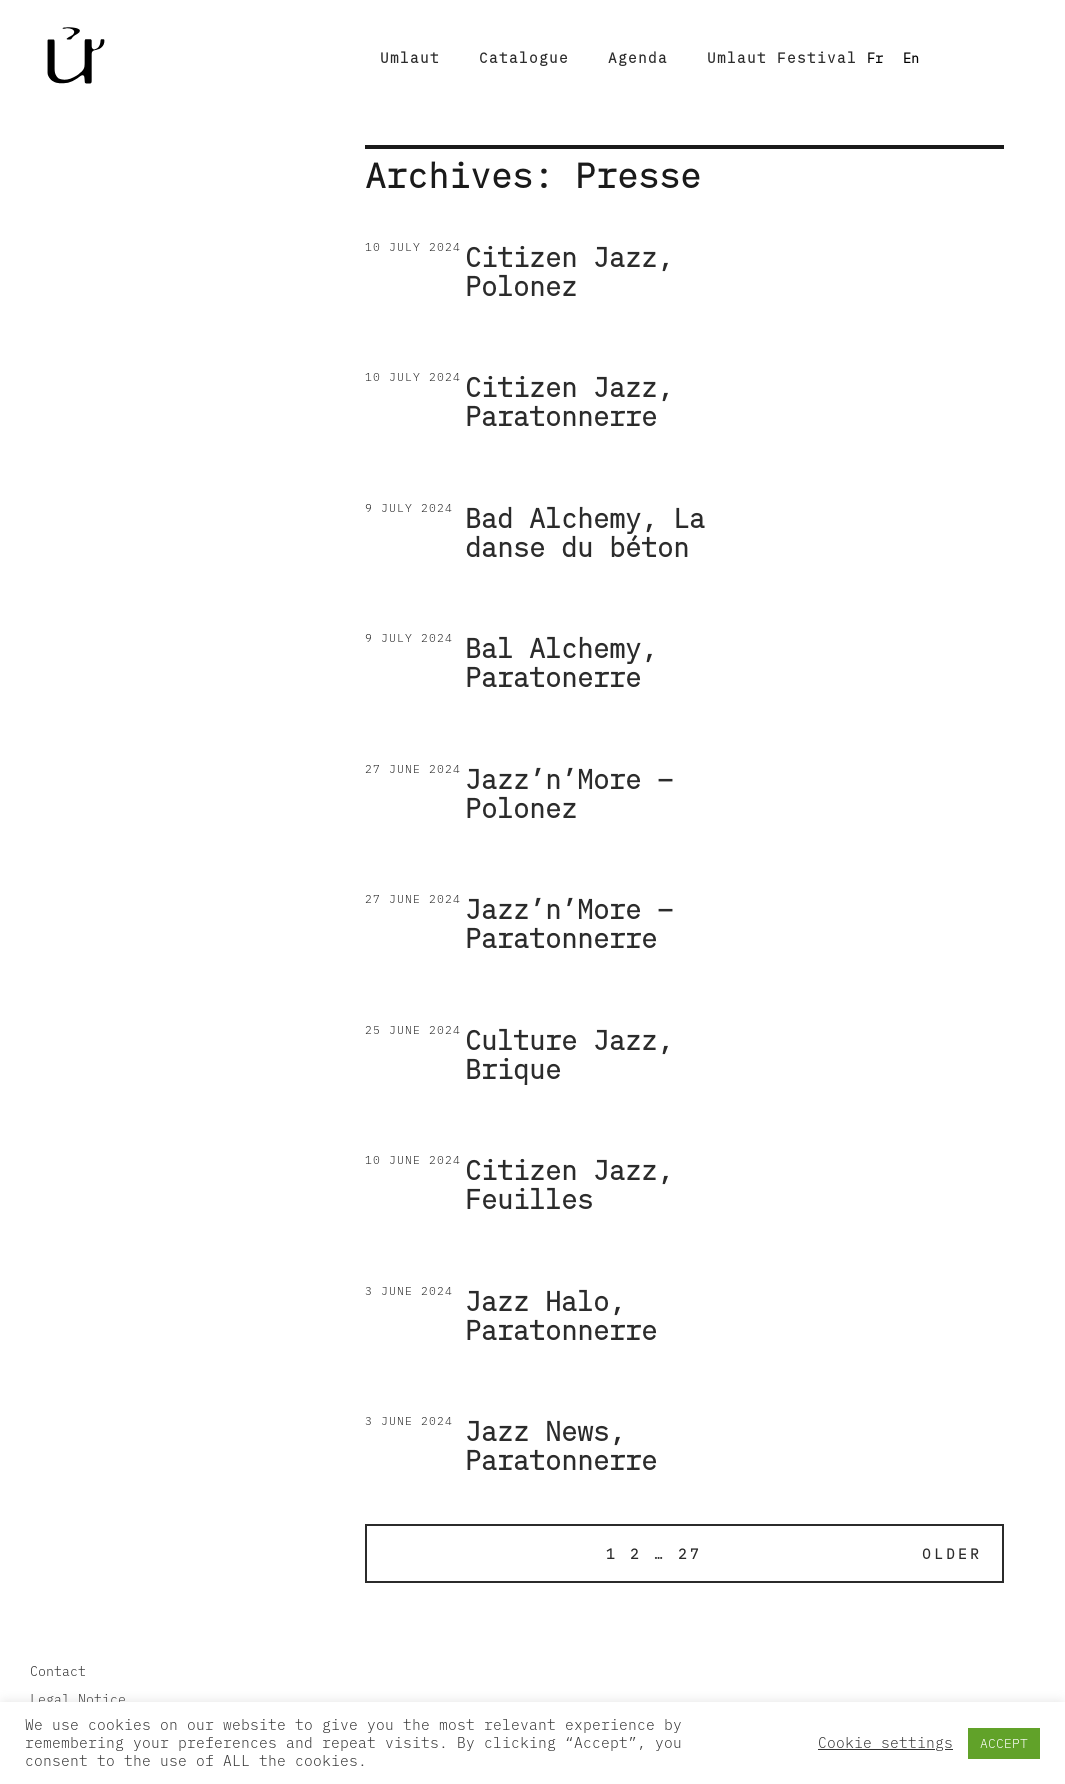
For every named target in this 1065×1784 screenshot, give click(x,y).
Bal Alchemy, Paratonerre (561, 662)
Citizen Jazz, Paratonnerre (569, 401)
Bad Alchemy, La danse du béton (585, 532)
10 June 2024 (413, 1159)
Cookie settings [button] (885, 1743)
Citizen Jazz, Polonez (569, 271)
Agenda (638, 57)
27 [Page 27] (690, 1553)
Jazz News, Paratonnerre (561, 1445)
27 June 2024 (413, 768)
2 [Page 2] (636, 1553)
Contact (58, 1671)
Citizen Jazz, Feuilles (569, 1184)
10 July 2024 (413, 246)
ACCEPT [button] (1004, 1743)
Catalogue (524, 57)
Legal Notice (78, 1699)
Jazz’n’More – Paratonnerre (569, 923)
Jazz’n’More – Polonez (569, 793)
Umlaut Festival (782, 57)
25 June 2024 (413, 1029)
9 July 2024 (409, 507)
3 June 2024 (409, 1290)
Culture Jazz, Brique (569, 1054)
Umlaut (410, 57)
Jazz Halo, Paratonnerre (561, 1315)
